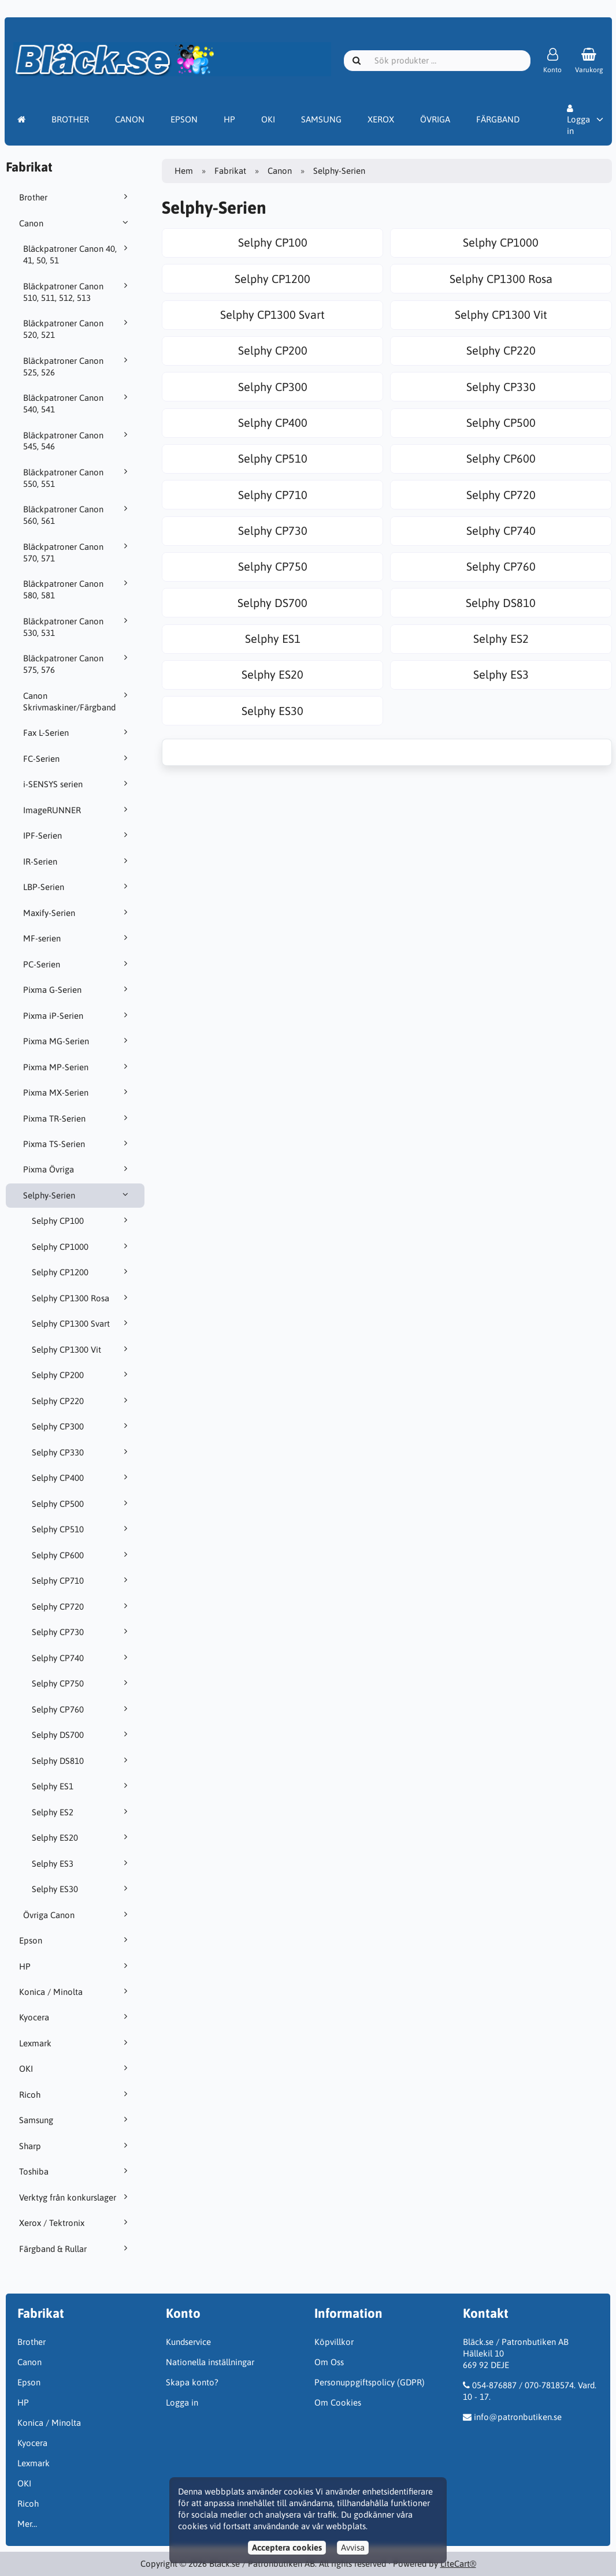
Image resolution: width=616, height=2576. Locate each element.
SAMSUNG (321, 119)
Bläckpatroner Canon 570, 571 (77, 552)
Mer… (27, 2524)
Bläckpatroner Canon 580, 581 (77, 589)
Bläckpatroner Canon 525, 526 (77, 366)
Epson (75, 1940)
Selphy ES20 (81, 1837)
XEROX (381, 119)
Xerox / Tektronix (75, 2222)
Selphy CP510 (81, 1529)
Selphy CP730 (81, 1631)
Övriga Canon (77, 1914)
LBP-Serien (77, 886)
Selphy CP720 (81, 1606)
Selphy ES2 (81, 1812)
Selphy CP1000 (81, 1246)
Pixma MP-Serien (77, 1067)
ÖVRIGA (435, 119)
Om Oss (329, 2362)
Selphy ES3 (81, 1863)
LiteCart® (458, 2563)
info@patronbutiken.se (518, 2417)
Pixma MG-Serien (77, 1041)
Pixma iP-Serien (77, 1015)
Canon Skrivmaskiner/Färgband (77, 701)
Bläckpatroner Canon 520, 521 (77, 329)
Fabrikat (230, 171)
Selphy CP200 (81, 1374)
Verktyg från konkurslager (75, 2197)
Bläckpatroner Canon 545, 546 (77, 441)
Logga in (578, 120)
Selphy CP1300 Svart (81, 1323)
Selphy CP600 (81, 1555)
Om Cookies (337, 2402)
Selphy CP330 (81, 1452)
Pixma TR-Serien (77, 1118)
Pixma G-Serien (77, 989)
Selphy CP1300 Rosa (81, 1298)
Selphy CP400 (81, 1477)
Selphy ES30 (81, 1888)
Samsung (75, 2120)
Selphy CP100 (81, 1220)
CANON (129, 119)
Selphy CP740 (81, 1657)
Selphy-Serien (77, 1195)
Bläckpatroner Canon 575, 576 (77, 664)
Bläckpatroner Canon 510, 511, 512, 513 (77, 292)
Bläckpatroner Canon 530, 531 (77, 627)
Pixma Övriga (77, 1169)
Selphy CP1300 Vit (81, 1349)
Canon (75, 223)
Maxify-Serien (77, 912)
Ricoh (75, 2094)
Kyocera (75, 2017)
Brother (75, 197)
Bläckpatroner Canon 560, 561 (77, 515)
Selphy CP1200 (81, 1272)
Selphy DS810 (81, 1760)
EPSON (184, 119)
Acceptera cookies (287, 2547)
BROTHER (70, 119)
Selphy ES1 (81, 1786)
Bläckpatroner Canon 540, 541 (77, 403)
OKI (268, 119)
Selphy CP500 (81, 1503)
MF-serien (77, 938)
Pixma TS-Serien (77, 1143)
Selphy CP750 (81, 1683)
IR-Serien (77, 861)
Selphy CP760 (81, 1709)
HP (229, 119)
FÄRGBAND (497, 119)
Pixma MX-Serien (77, 1092)
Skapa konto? (192, 2382)
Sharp (75, 2146)
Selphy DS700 (81, 1734)
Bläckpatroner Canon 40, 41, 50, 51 (77, 254)
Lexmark (75, 2043)
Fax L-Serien (77, 732)
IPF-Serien (77, 835)
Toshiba (75, 2171)
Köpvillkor (334, 2342)
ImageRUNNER (77, 810)
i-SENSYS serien (77, 784)
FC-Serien (77, 758)
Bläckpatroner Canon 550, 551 (77, 478)
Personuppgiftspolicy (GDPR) (369, 2382)
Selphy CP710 (81, 1580)
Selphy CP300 (81, 1426)
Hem (184, 171)
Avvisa (353, 2547)
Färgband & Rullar (75, 2248)
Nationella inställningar (210, 2362)
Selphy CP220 (81, 1400)
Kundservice (188, 2342)
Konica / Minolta (75, 1991)
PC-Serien (77, 964)
